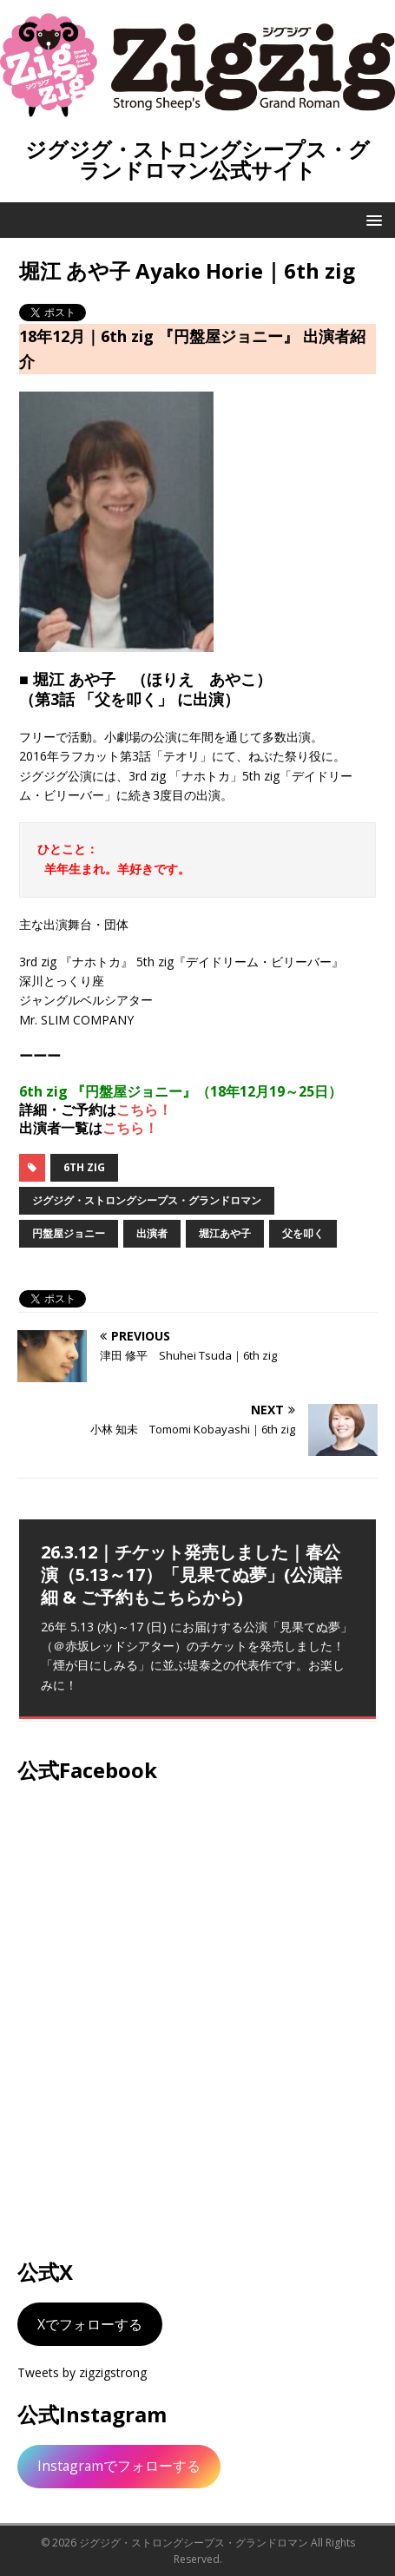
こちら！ (144, 1109)
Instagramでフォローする (119, 2465)
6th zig (84, 1167)
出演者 (152, 1233)
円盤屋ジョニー (68, 1233)
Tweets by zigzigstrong (82, 2372)
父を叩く (303, 1233)
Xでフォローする (89, 2324)
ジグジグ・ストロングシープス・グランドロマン (146, 1200)
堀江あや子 (225, 1233)
